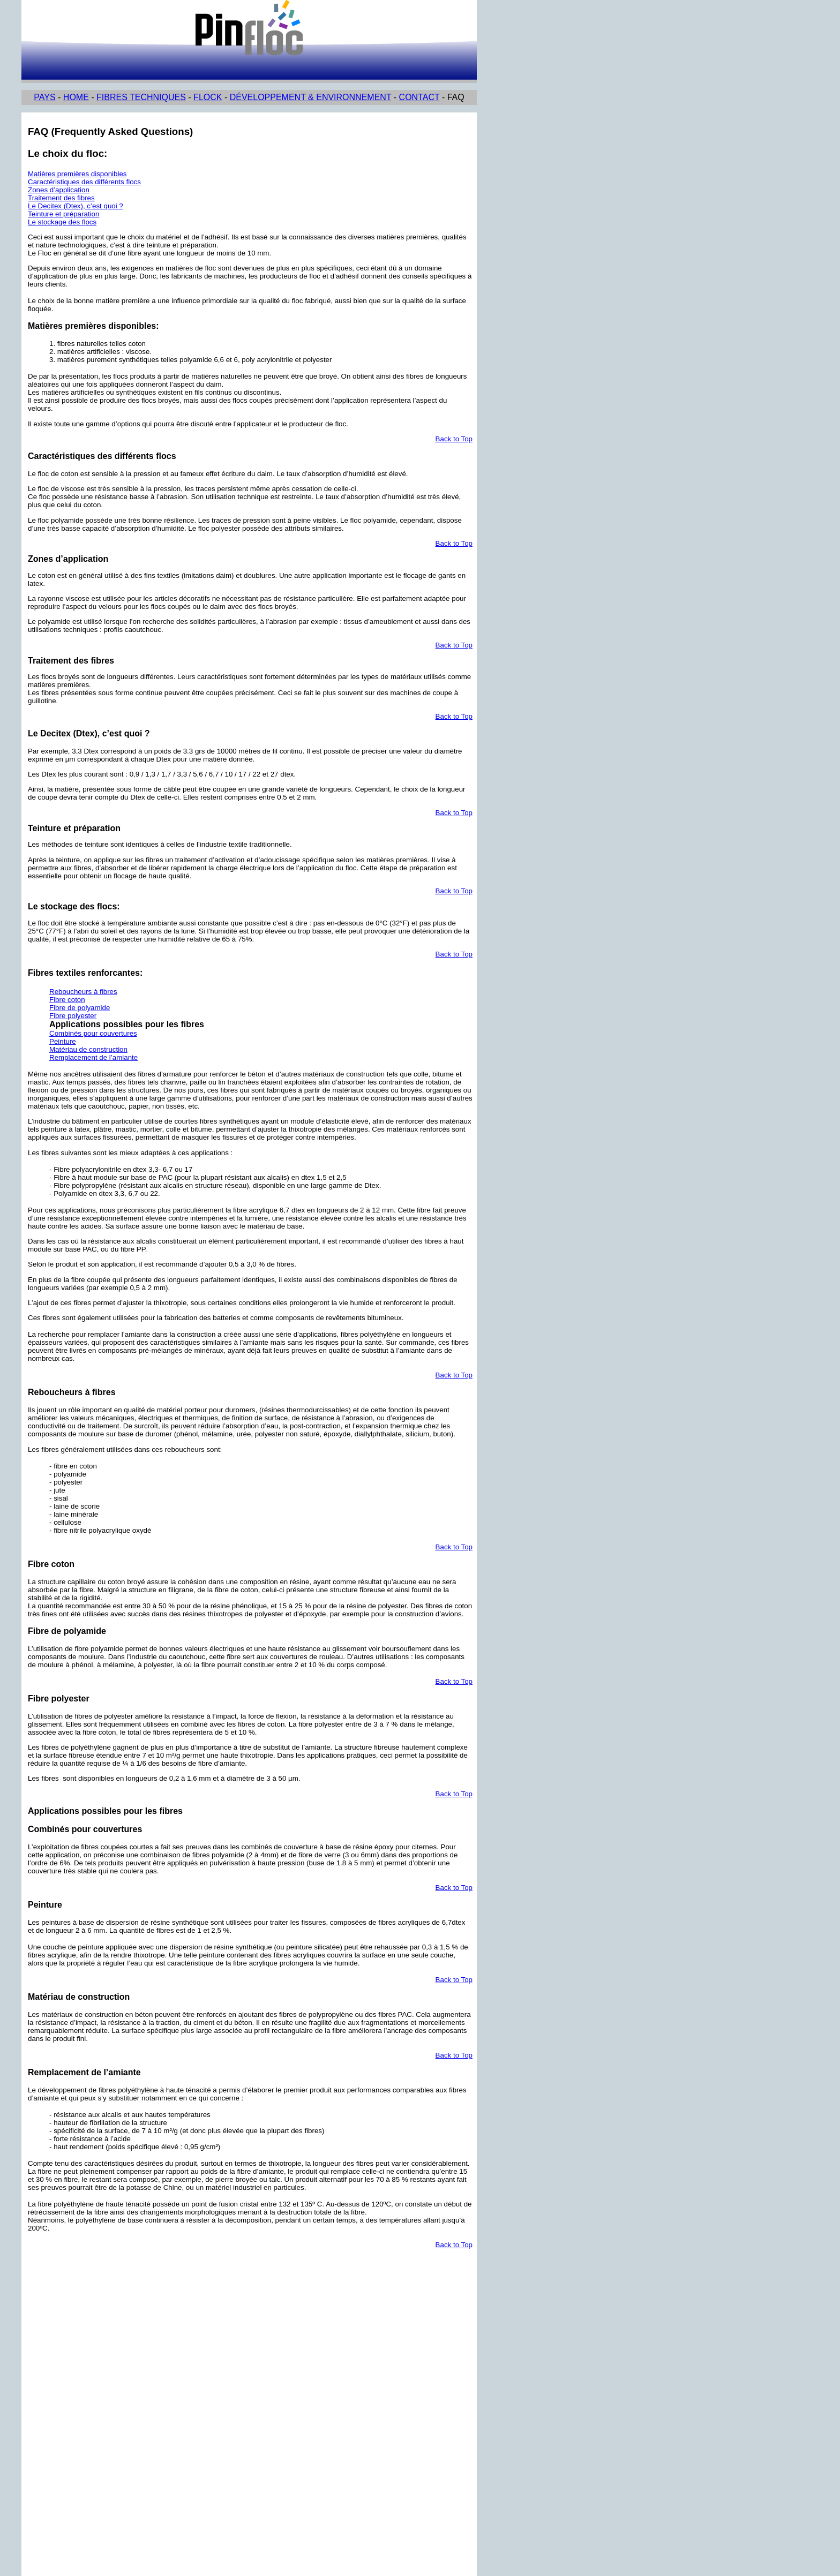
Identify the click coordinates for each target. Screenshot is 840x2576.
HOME (76, 97)
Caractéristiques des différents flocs (84, 182)
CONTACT (419, 97)
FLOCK (207, 97)
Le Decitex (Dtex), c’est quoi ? (75, 206)
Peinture (62, 1041)
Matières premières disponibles (77, 174)
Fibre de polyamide (79, 1008)
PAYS (44, 97)
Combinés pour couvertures (93, 1033)
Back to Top (454, 439)
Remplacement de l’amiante (93, 1057)
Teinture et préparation (63, 214)
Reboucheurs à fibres (83, 992)
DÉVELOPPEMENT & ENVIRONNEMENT (311, 97)
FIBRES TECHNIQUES (141, 97)
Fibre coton (67, 1000)
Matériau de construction (88, 1049)
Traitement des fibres (61, 198)
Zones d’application (58, 190)
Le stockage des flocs (62, 222)
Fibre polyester (72, 1016)
